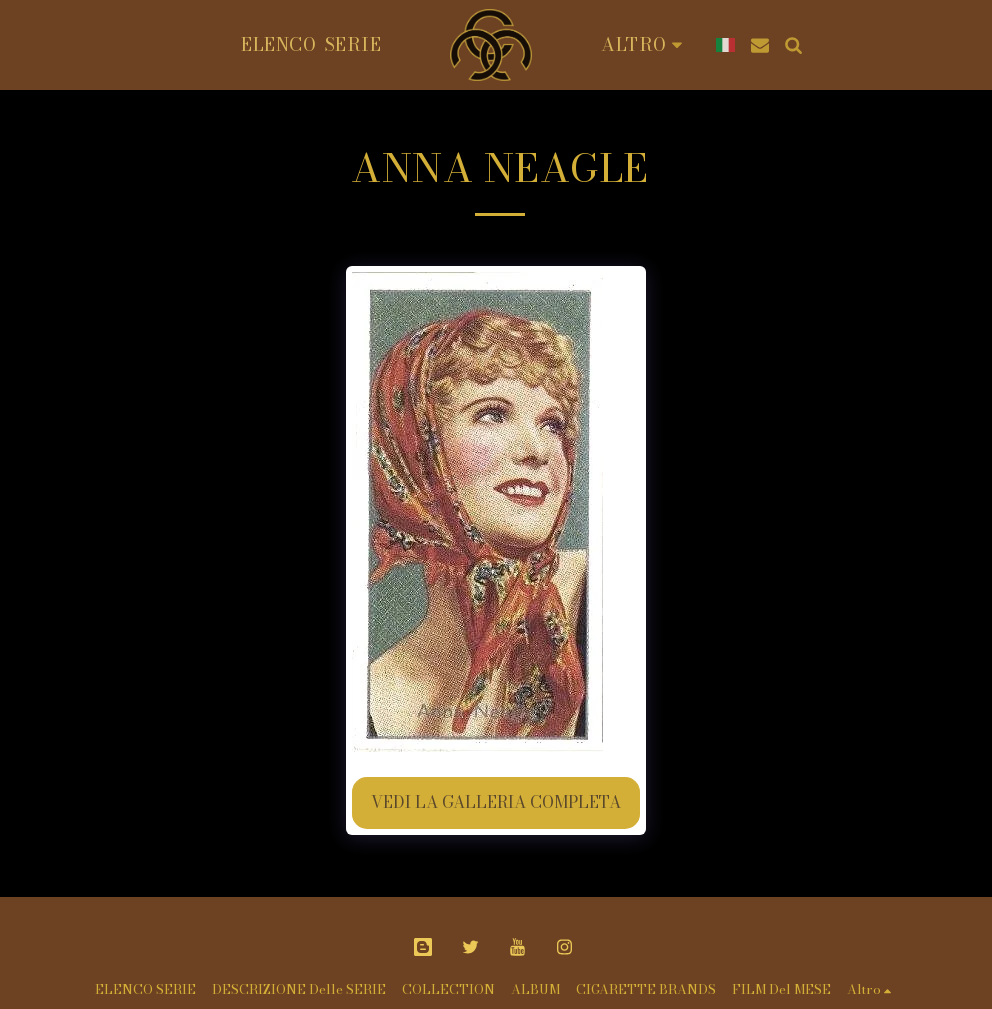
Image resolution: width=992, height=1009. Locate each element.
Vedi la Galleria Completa (496, 802)
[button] (751, 45)
